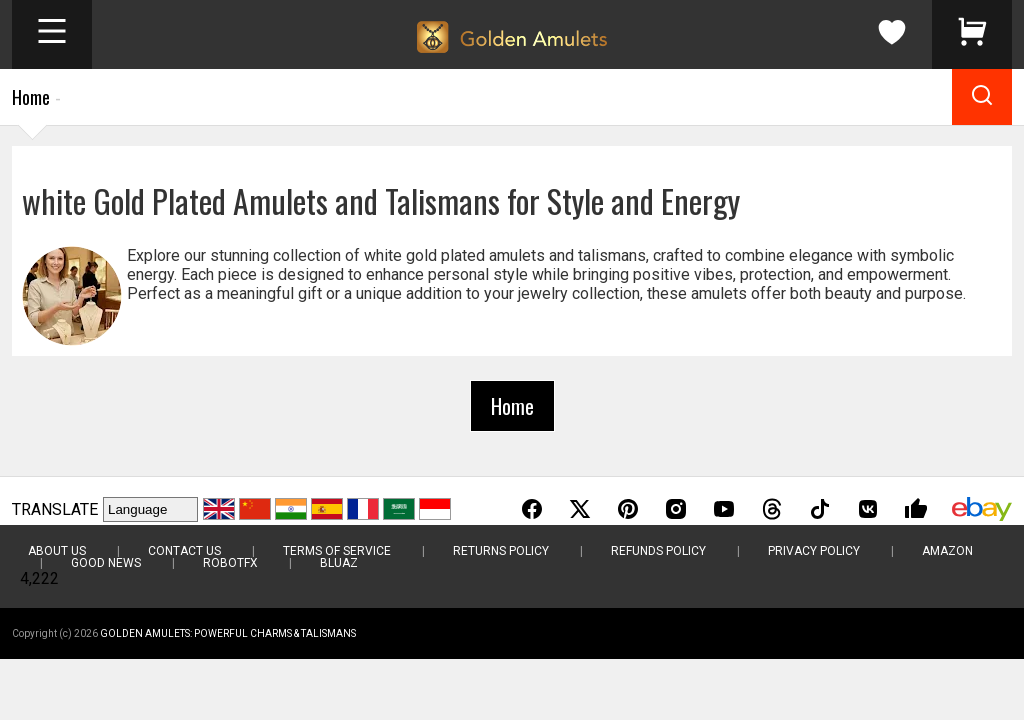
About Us (57, 551)
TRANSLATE (55, 509)
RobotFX (230, 563)
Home (31, 97)
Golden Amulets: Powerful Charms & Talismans (228, 633)
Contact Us (184, 551)
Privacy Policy (814, 551)
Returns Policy (501, 551)
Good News (106, 563)
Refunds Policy (658, 551)
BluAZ (339, 563)
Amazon (947, 551)
